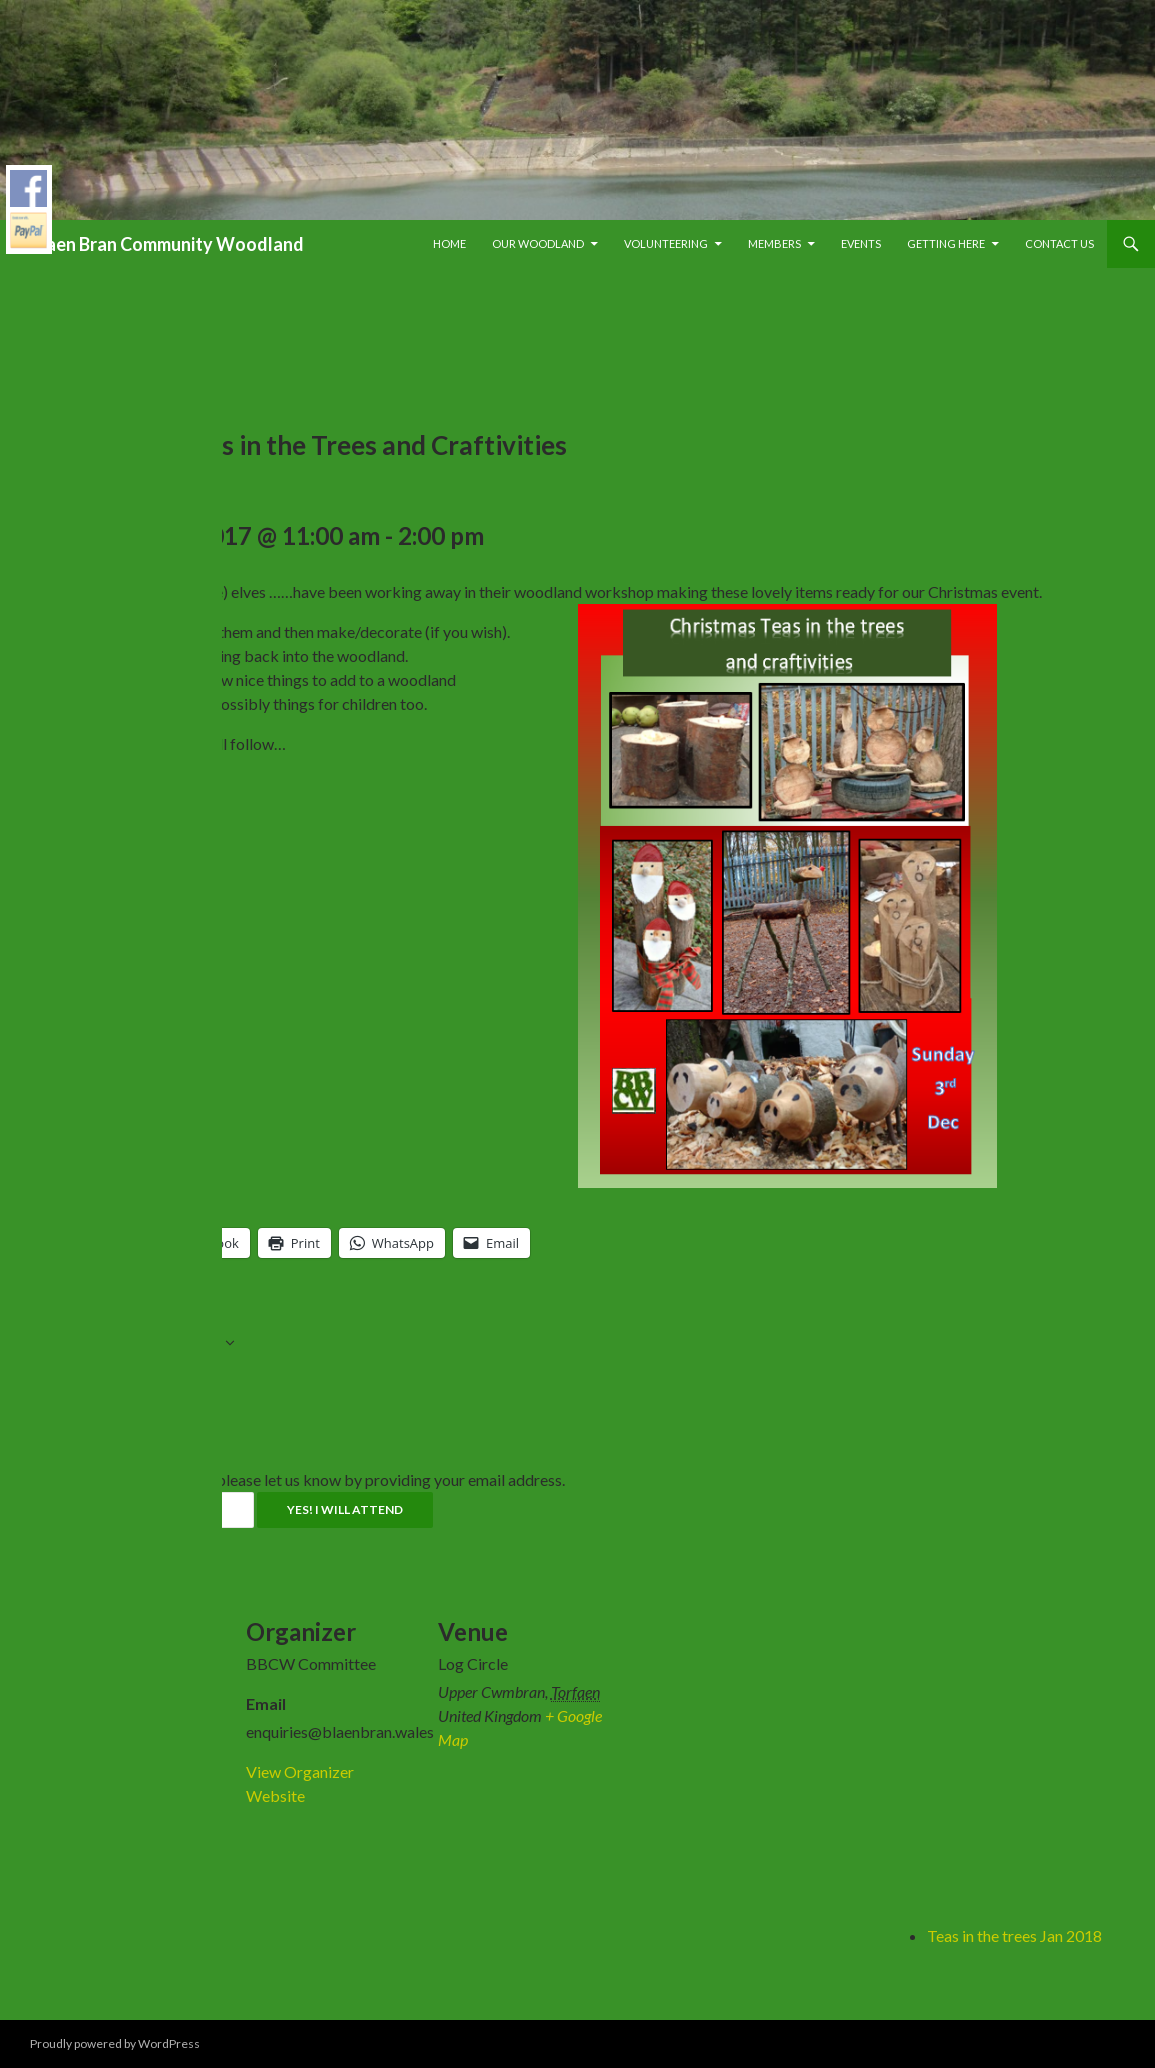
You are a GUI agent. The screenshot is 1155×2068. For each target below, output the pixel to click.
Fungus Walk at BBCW (132, 1935)
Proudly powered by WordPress (115, 2043)
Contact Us (1059, 243)
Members (774, 243)
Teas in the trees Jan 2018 (1014, 1935)
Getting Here (946, 243)
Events (861, 243)
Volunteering (666, 243)
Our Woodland (538, 243)
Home (449, 243)
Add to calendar (156, 1345)
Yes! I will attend (345, 1509)
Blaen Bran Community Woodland (167, 244)
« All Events (93, 319)
